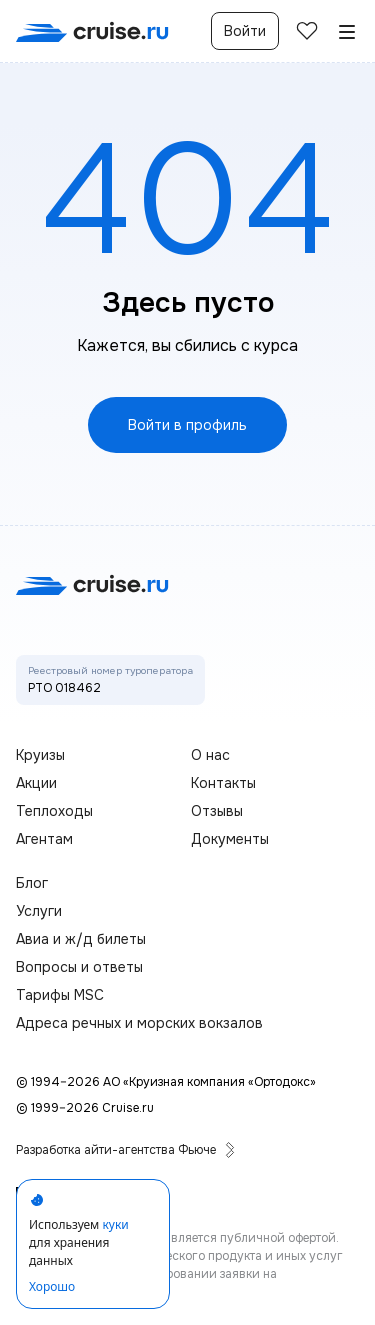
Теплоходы (54, 811)
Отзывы (217, 811)
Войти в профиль (187, 425)
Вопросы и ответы (79, 967)
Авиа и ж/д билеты (81, 939)
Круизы (40, 755)
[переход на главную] (92, 31)
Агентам (44, 839)
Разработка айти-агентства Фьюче (126, 1150)
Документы (230, 839)
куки (115, 1224)
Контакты (223, 783)
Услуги (39, 911)
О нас (210, 755)
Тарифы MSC (60, 995)
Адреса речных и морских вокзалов (139, 1023)
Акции (36, 783)
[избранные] (307, 31)
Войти (245, 31)
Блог (32, 883)
